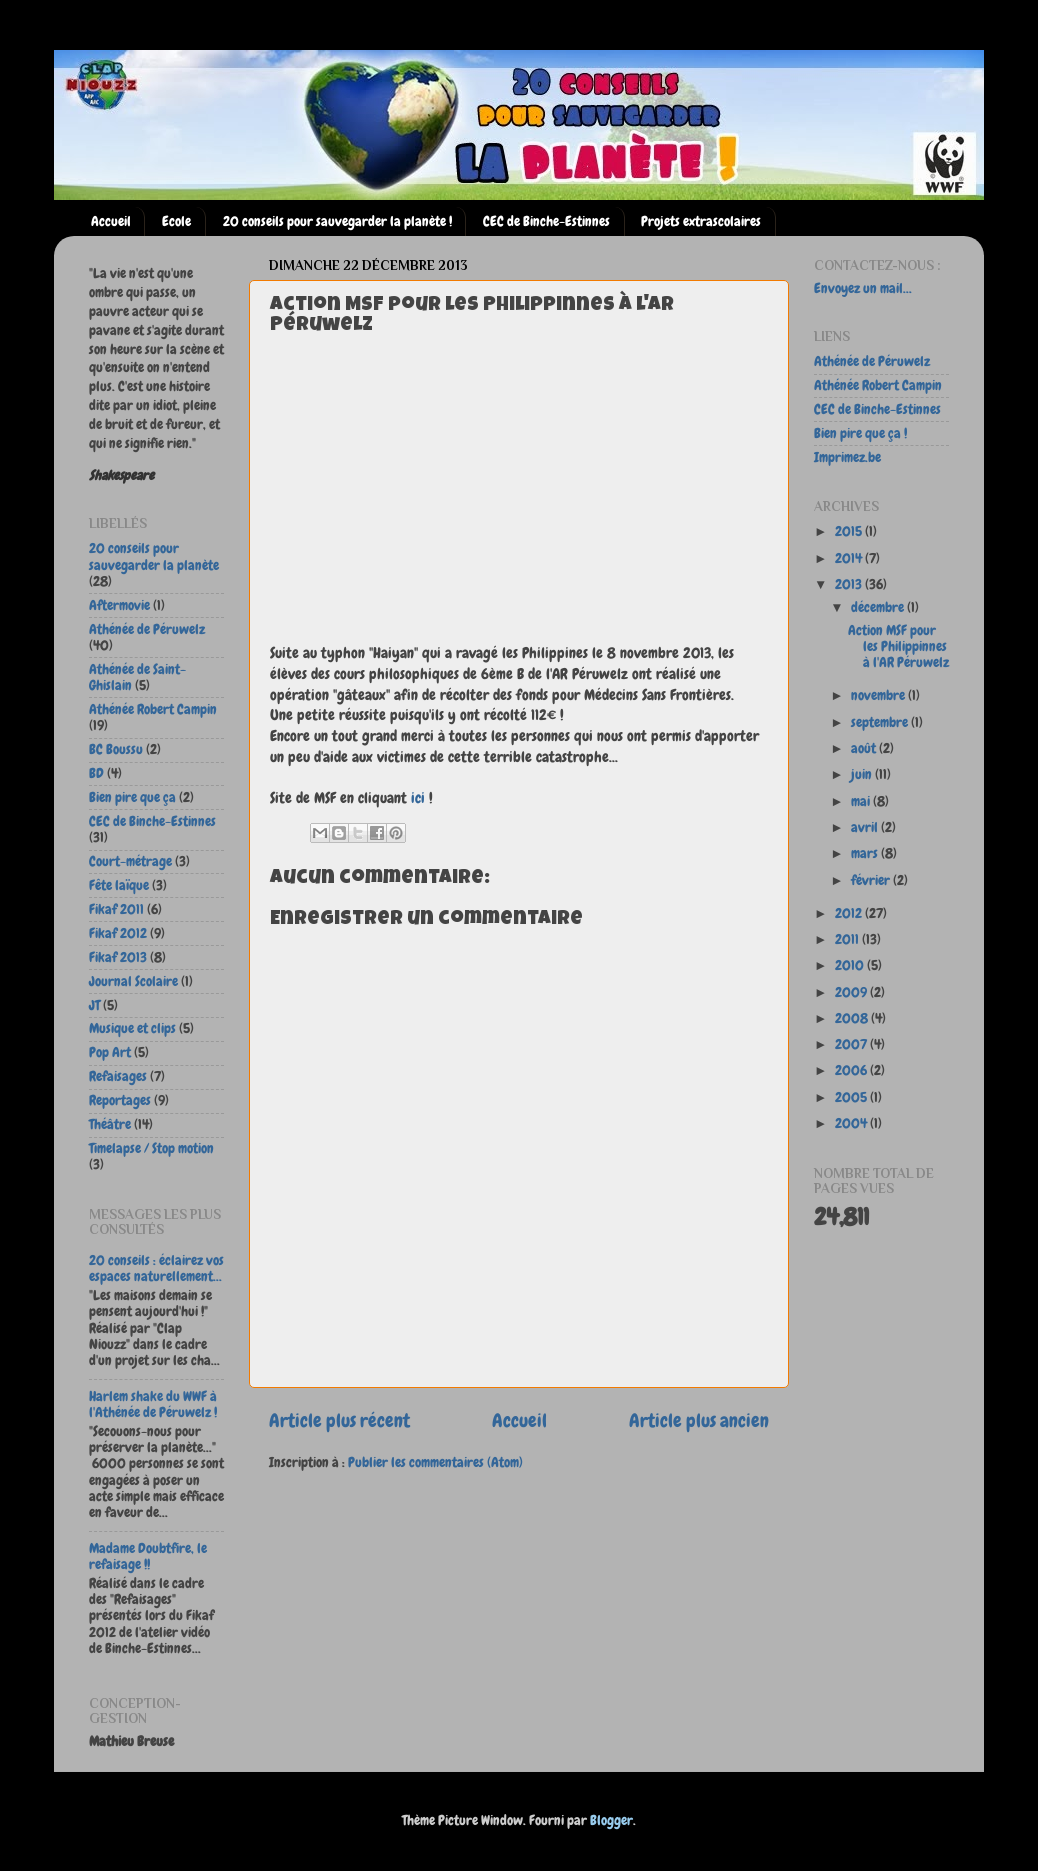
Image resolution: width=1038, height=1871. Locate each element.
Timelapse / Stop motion (151, 1148)
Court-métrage (130, 861)
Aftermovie (119, 605)
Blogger (611, 1820)
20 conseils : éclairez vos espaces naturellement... (156, 1268)
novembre (879, 695)
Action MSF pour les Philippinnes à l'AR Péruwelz (898, 646)
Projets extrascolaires (701, 221)
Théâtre (110, 1124)
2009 (852, 992)
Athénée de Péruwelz (147, 629)
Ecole (176, 221)
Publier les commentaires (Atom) (435, 1462)
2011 (848, 939)
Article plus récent (339, 1420)
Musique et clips (132, 1028)
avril (866, 827)
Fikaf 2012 (118, 933)
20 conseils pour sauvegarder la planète (154, 556)
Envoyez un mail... (863, 288)
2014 (850, 558)
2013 (850, 584)
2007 (852, 1044)
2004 (852, 1123)
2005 (852, 1097)
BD (96, 773)
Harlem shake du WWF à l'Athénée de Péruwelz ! (153, 1404)
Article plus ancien (699, 1420)
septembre (881, 722)
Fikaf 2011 (116, 909)
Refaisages (118, 1076)
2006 (852, 1070)
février (872, 880)
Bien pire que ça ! (860, 433)
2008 (853, 1018)
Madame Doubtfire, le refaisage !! (148, 1556)
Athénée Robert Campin (153, 709)
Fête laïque (119, 885)
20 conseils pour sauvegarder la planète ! (337, 221)
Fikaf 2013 (118, 957)
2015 (850, 531)
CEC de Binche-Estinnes (546, 221)
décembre (879, 607)
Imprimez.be (847, 457)
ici (418, 797)
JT (94, 1005)
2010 (851, 965)
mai (862, 801)
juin (863, 774)
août (865, 748)
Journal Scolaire (133, 981)
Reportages (120, 1100)
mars (866, 853)
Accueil (111, 221)
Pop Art (110, 1052)
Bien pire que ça (132, 797)
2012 (850, 913)
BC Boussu (116, 749)
